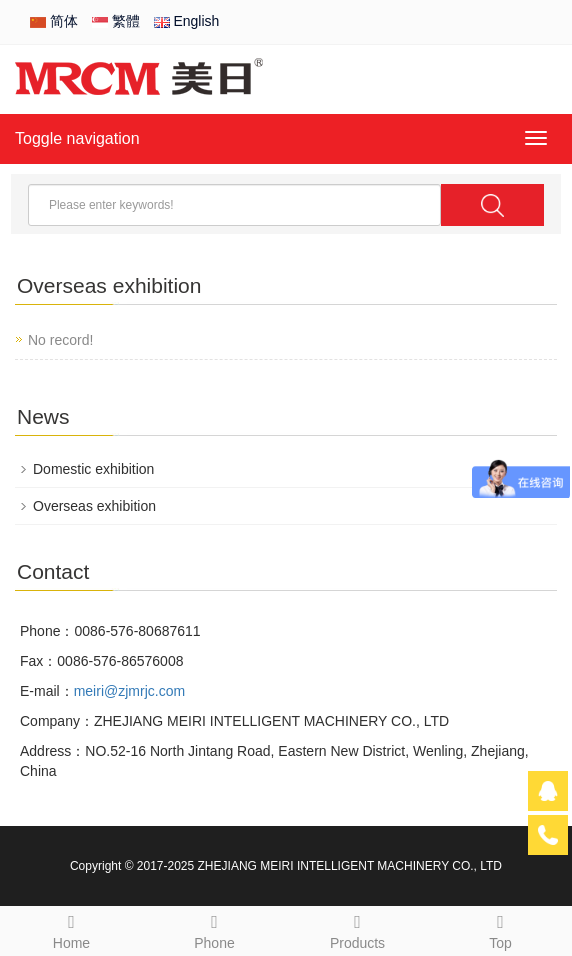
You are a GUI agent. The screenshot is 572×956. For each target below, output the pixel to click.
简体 (54, 21)
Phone (214, 929)
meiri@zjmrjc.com (129, 691)
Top (500, 929)
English (187, 21)
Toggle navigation (77, 138)
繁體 (116, 21)
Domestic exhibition (93, 469)
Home (71, 929)
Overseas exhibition (94, 506)
